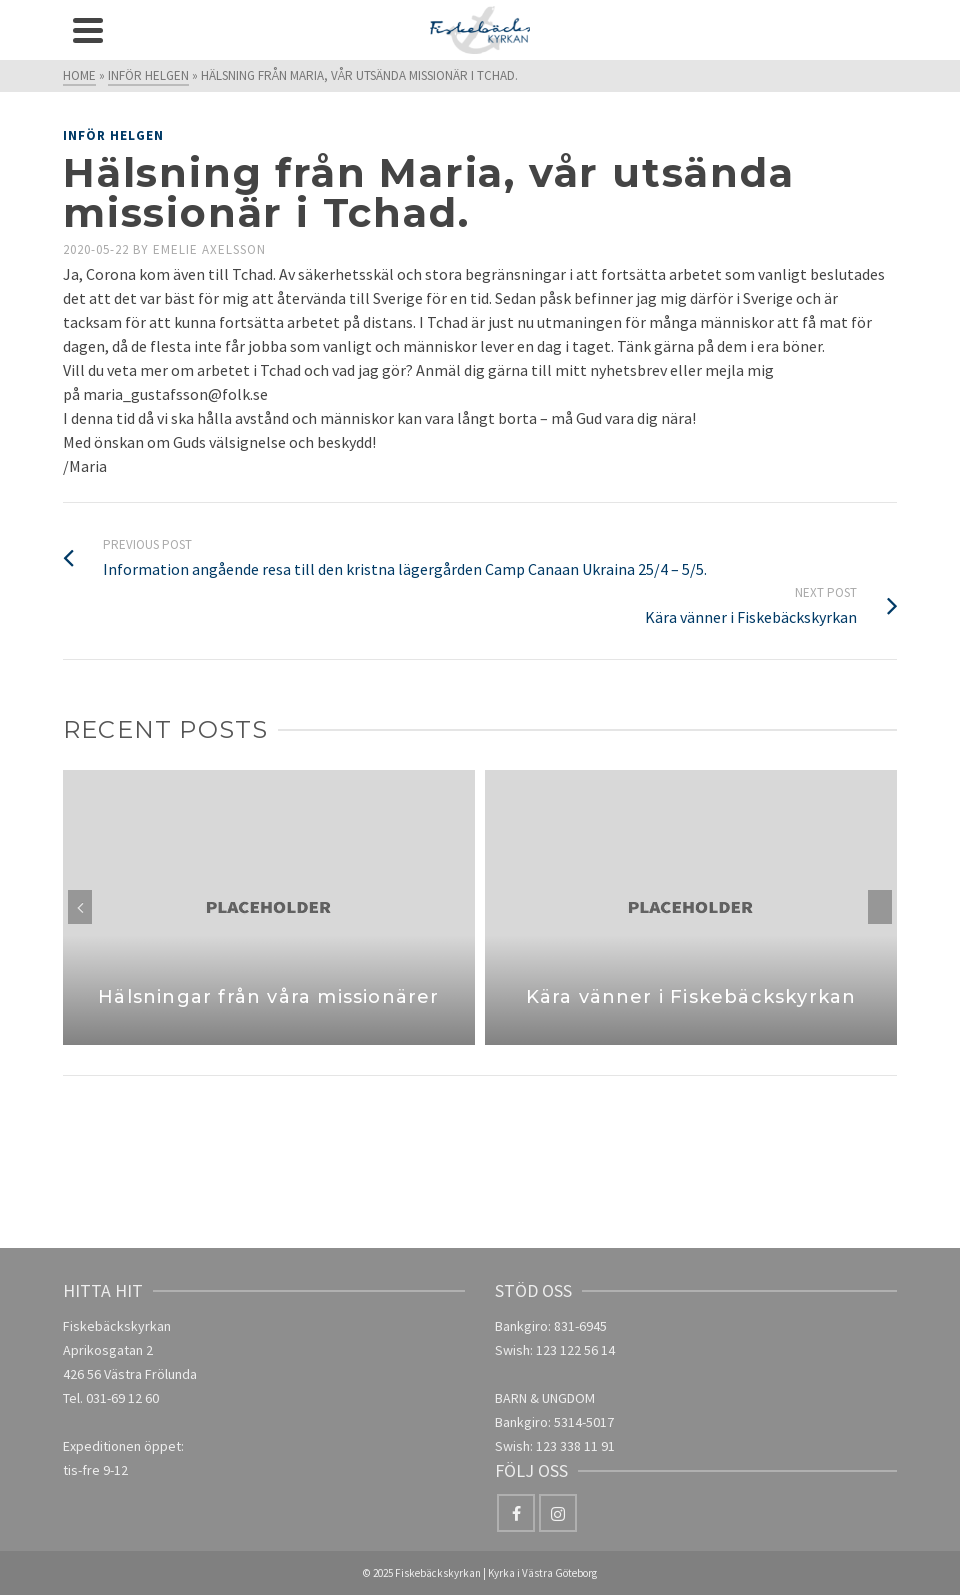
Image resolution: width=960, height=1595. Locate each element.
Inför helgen (113, 135)
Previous (80, 907)
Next (880, 907)
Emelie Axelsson (209, 249)
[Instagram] (558, 1513)
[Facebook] (516, 1513)
